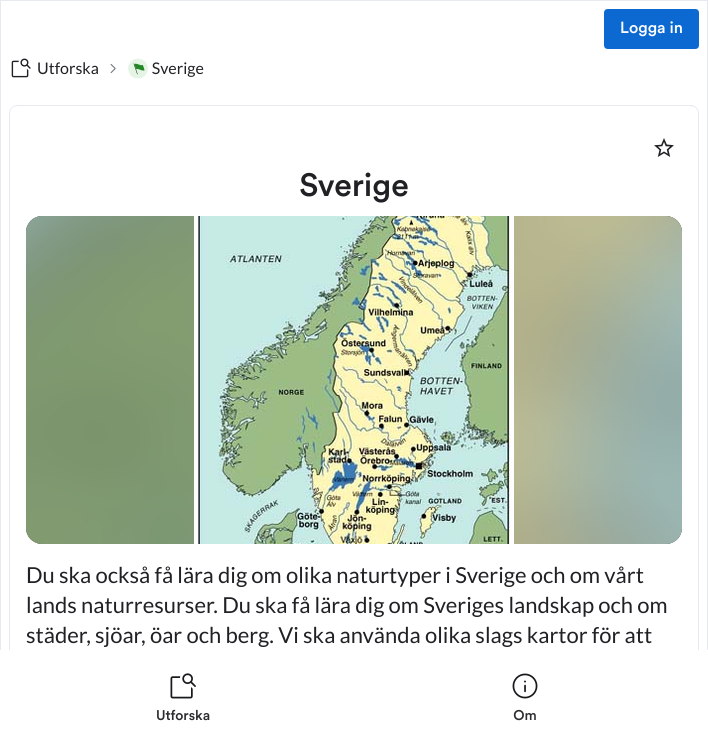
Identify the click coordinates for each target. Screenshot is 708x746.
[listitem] (183, 698)
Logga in (651, 29)
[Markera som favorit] (664, 148)
